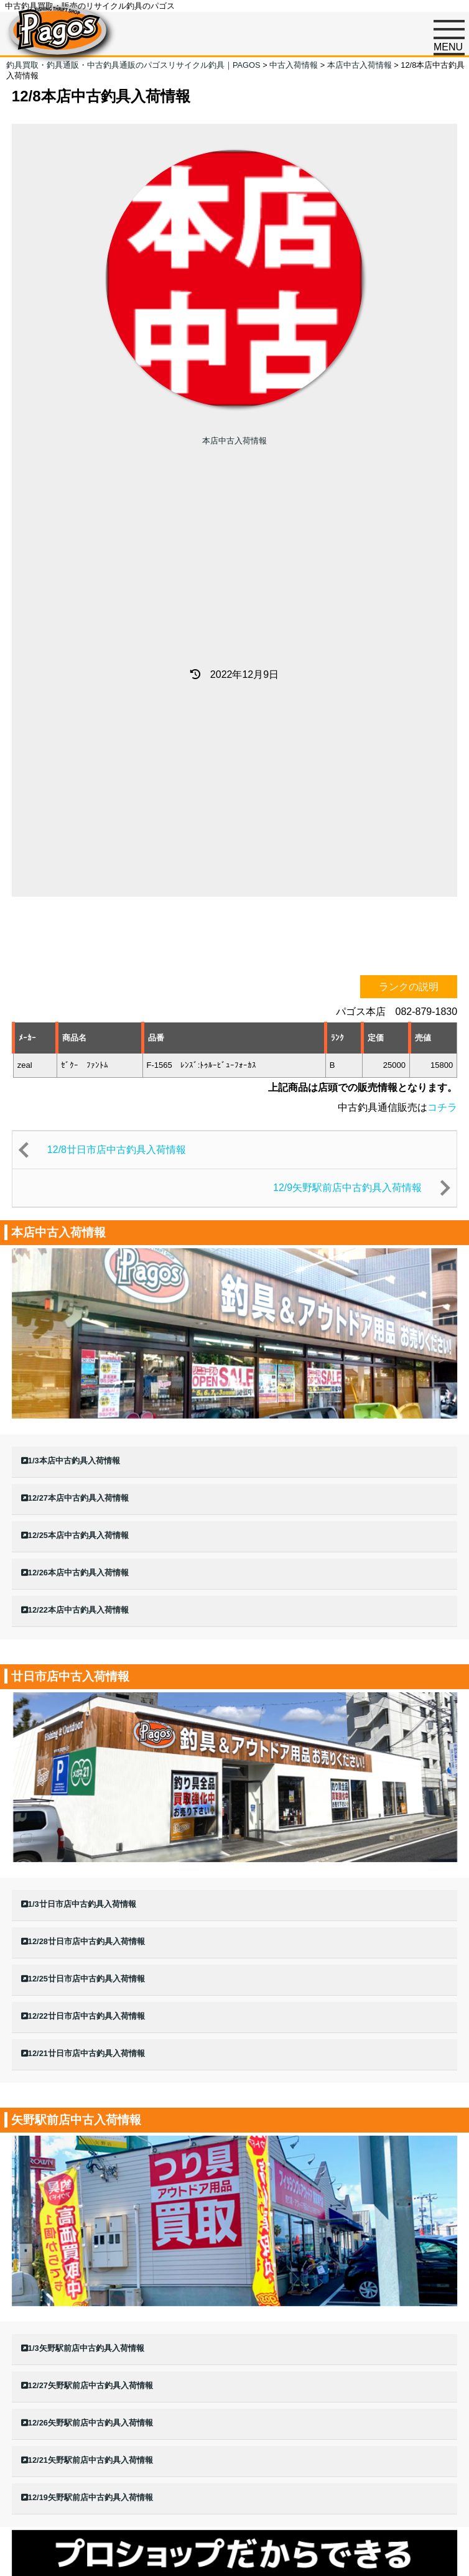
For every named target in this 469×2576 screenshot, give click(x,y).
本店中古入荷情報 (234, 440)
